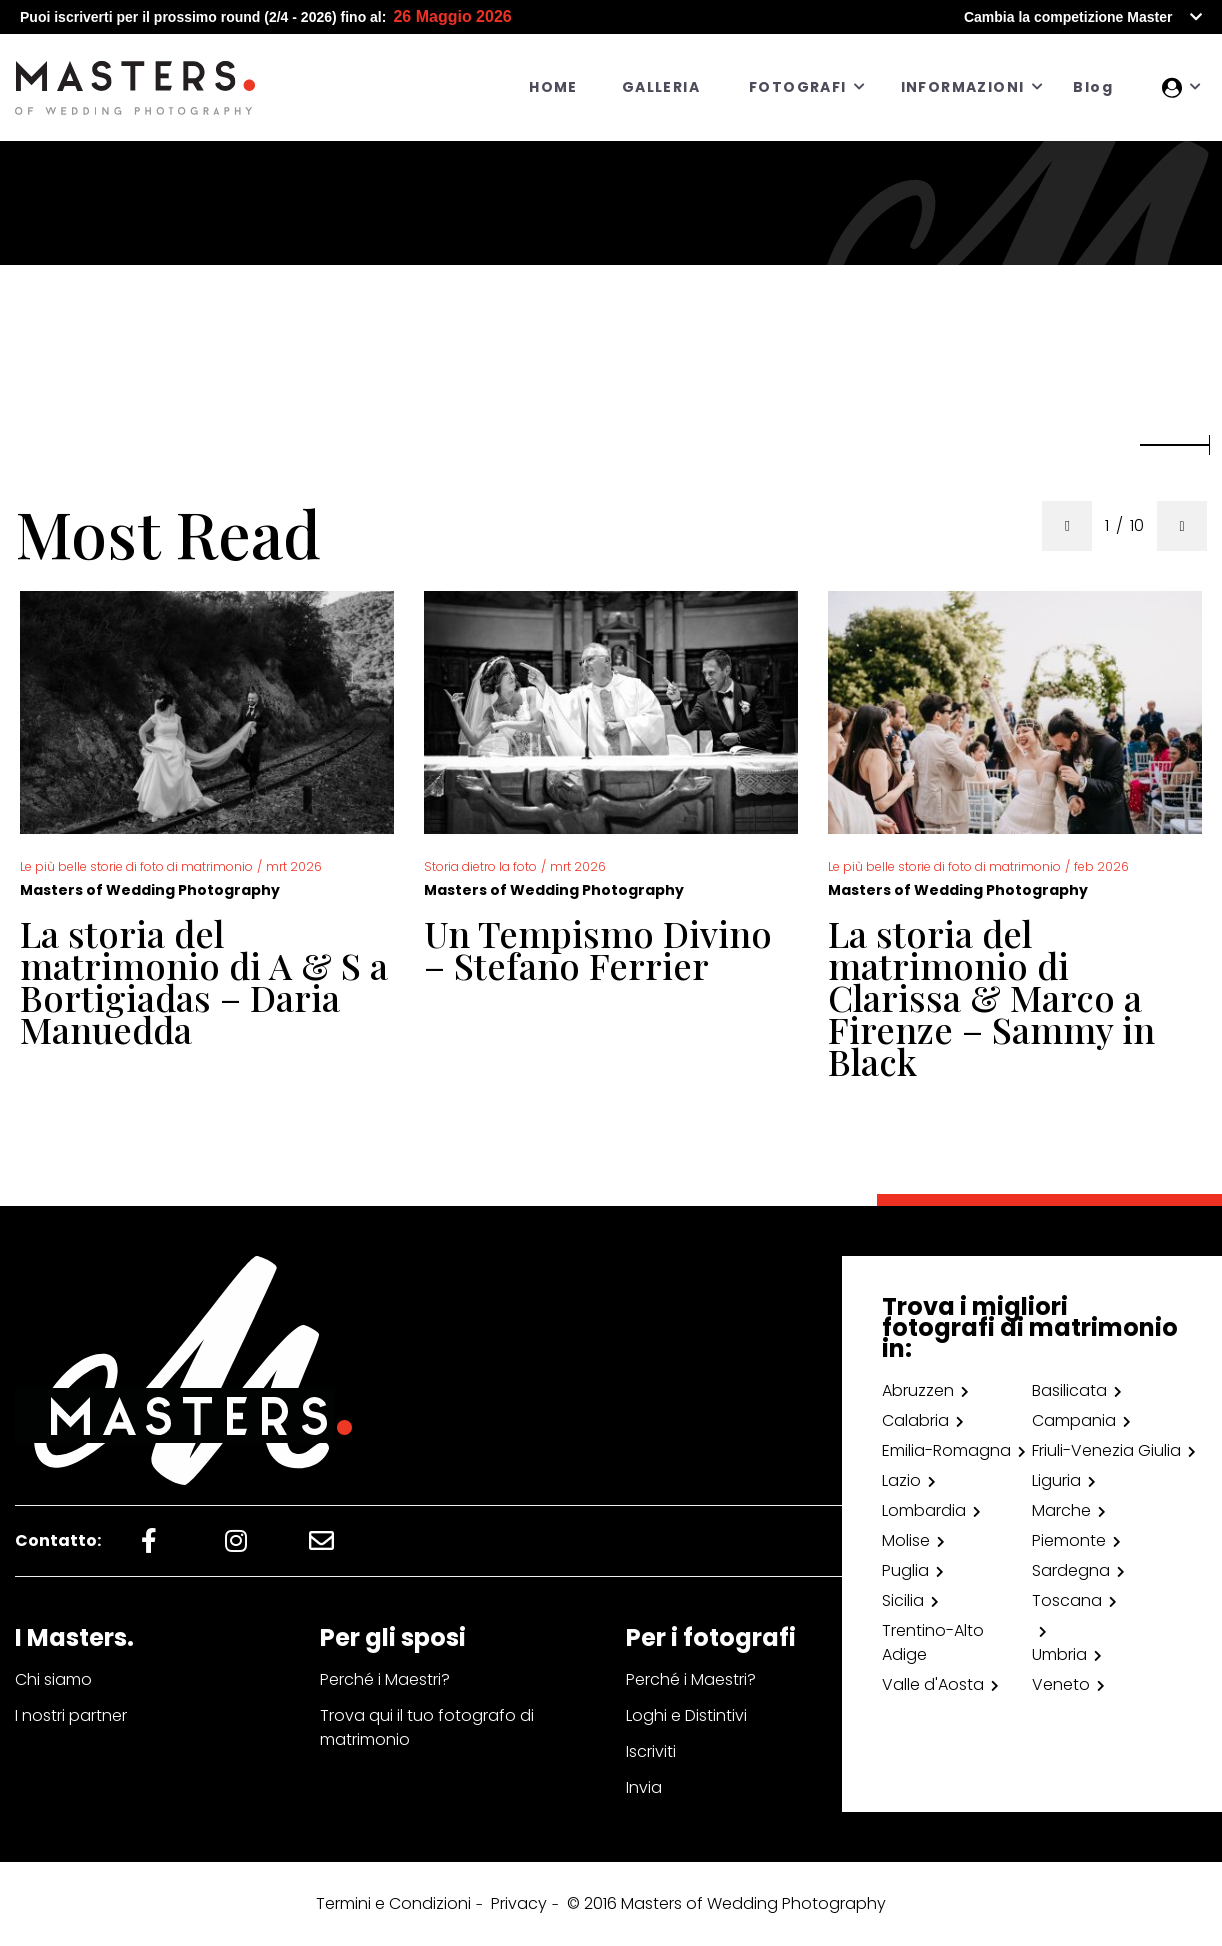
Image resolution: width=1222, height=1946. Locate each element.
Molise (906, 1540)
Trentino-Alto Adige (933, 1642)
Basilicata (1069, 1390)
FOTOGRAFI (798, 87)
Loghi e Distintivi (686, 1715)
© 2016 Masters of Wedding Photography (726, 1903)
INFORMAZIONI (963, 87)
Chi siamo (53, 1679)
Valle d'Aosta (933, 1684)
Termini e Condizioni (393, 1903)
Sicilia (903, 1600)
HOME (553, 87)
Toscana (1067, 1600)
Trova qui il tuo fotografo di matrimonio (427, 1727)
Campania (1074, 1420)
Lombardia (924, 1510)
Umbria (1059, 1654)
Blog (1093, 87)
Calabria (915, 1420)
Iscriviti (651, 1751)
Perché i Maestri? (385, 1679)
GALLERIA (661, 87)
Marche (1061, 1510)
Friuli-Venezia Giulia (1106, 1450)
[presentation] (1067, 526)
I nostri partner (71, 1715)
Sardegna (1071, 1570)
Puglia (905, 1570)
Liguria (1056, 1480)
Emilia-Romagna (946, 1450)
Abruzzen (918, 1390)
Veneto (1061, 1684)
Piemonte (1069, 1540)
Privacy (519, 1903)
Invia (644, 1787)
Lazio (901, 1480)
